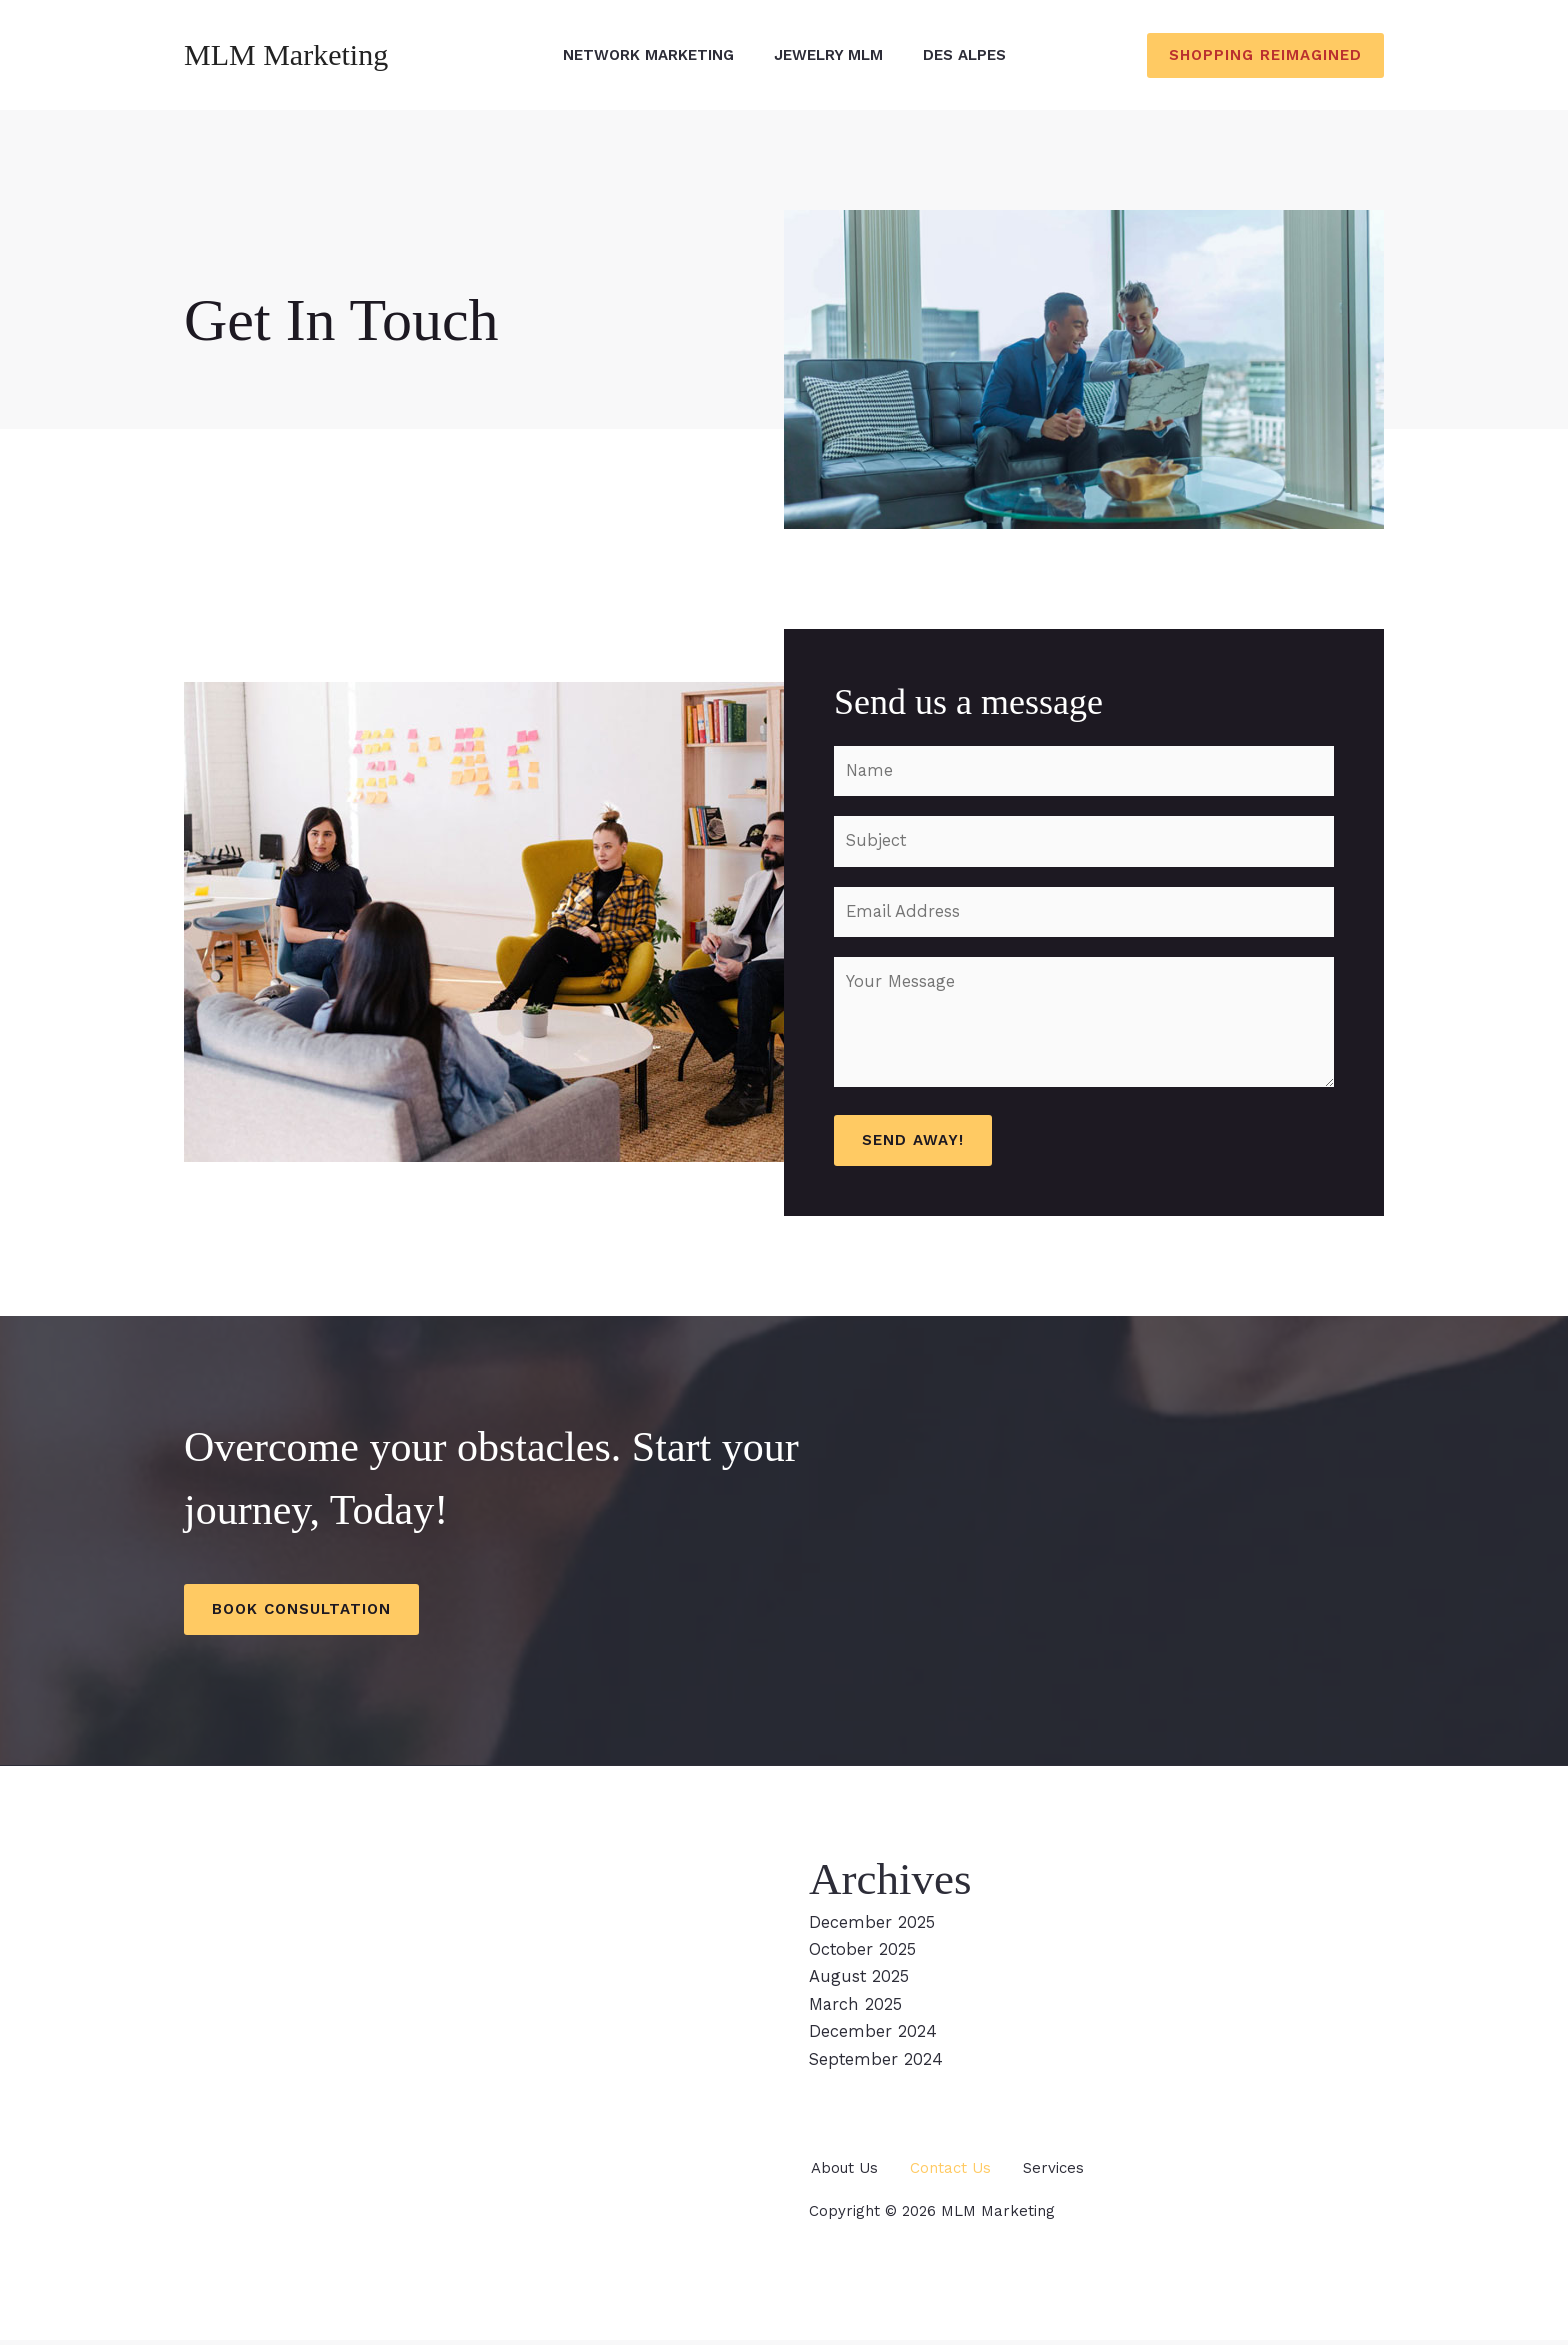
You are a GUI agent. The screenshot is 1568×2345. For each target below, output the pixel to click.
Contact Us (954, 2173)
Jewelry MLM (828, 55)
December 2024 (872, 2038)
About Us (842, 2173)
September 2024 (876, 2065)
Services (1062, 2173)
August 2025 (860, 1984)
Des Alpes (964, 55)
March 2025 (857, 2011)
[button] (1265, 55)
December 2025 (872, 1929)
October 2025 (863, 1957)
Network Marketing (648, 55)
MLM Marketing (286, 54)
